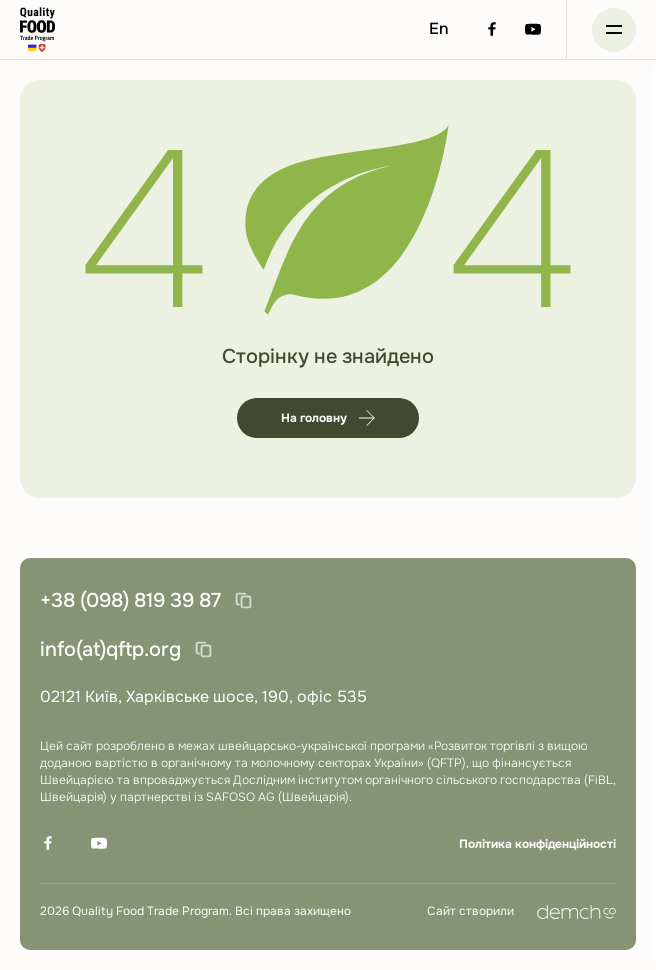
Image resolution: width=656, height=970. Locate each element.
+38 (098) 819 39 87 (130, 600)
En (439, 28)
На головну (328, 418)
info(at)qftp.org (110, 649)
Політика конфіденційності (537, 844)
